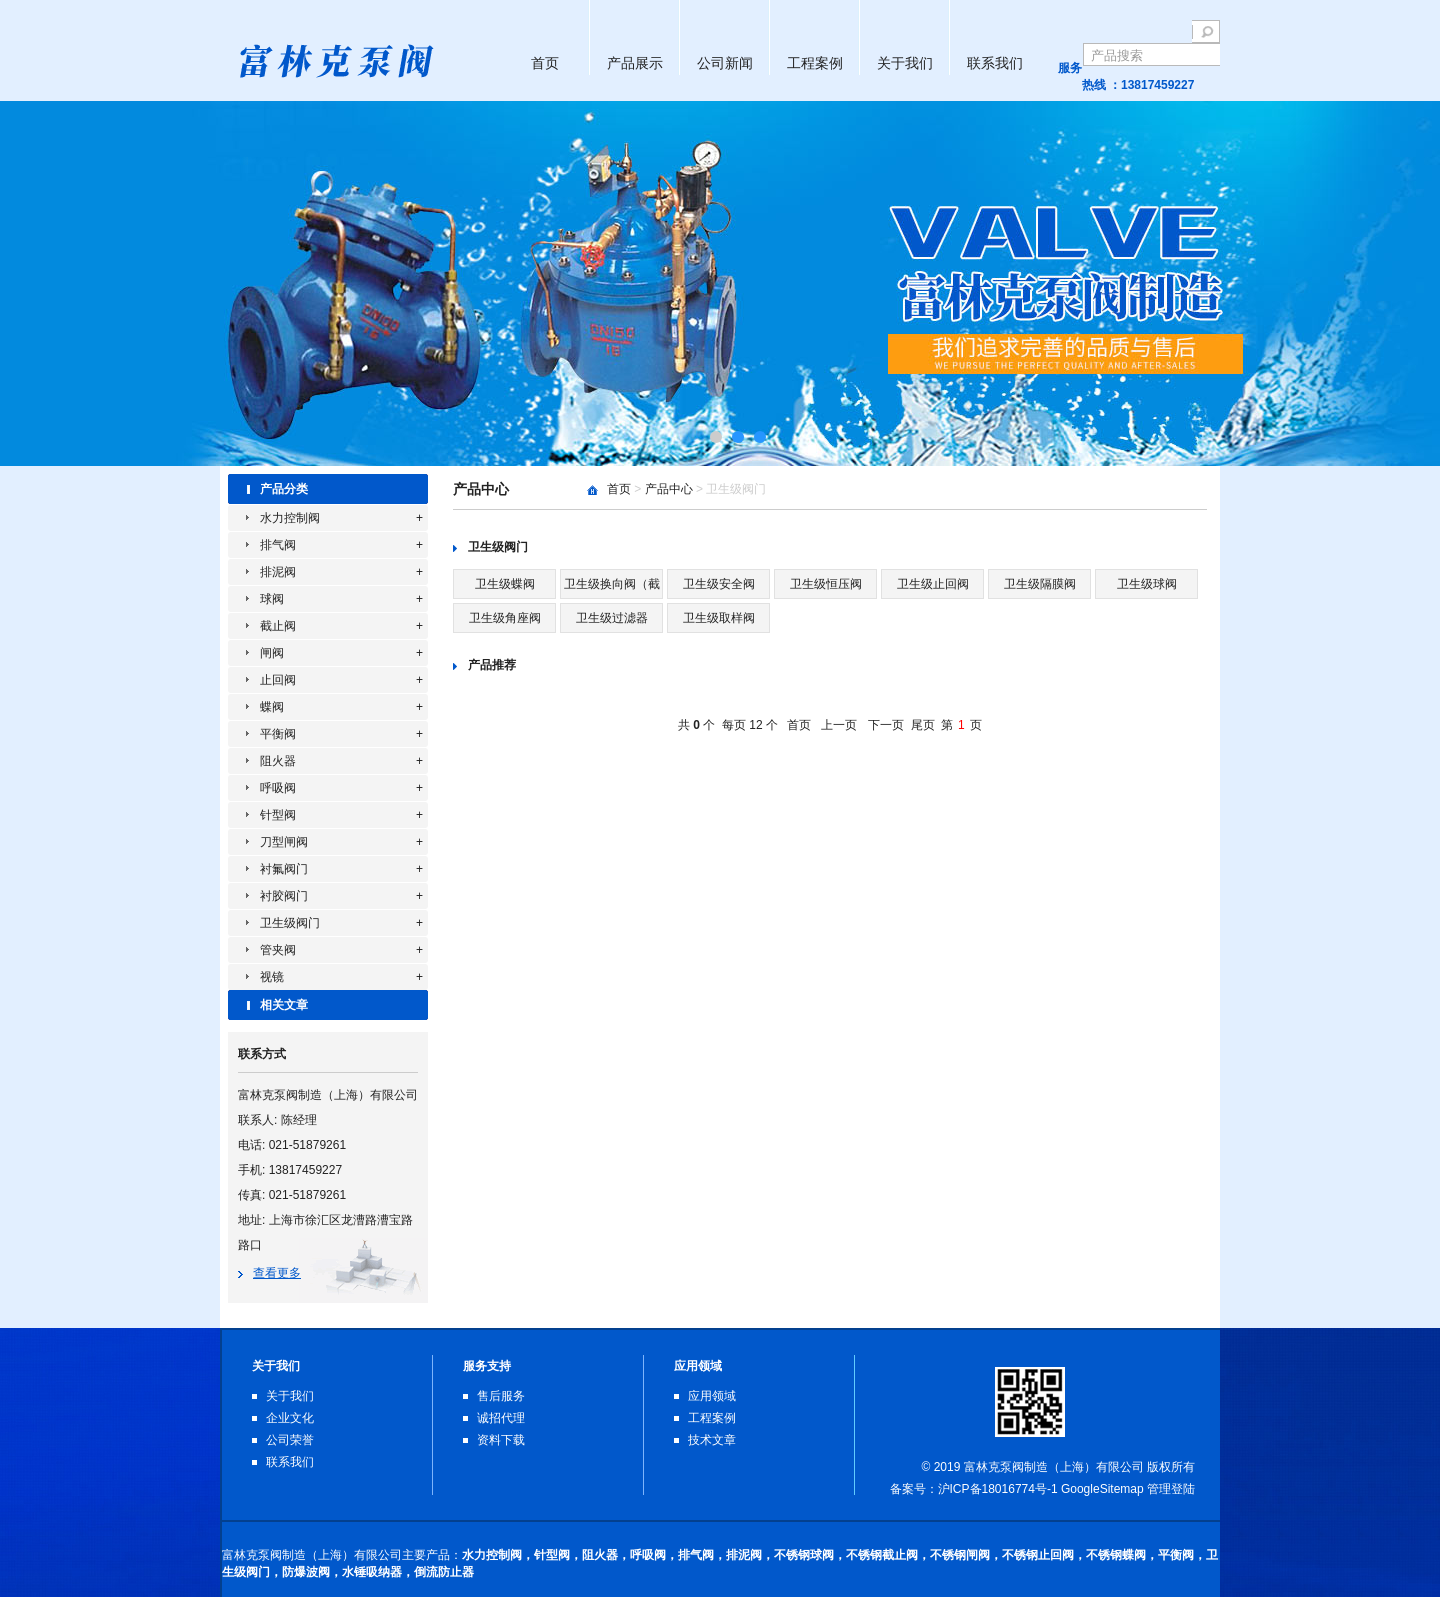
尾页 (923, 725)
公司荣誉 (290, 1440)
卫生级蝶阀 (505, 584)
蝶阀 (272, 707)
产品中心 (669, 489)
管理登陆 (1171, 1489)
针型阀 (278, 815)
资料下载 (501, 1440)
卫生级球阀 (1147, 584)
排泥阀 (278, 572)
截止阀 (278, 626)
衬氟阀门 (284, 869)
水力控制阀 (290, 518)
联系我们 (995, 63)
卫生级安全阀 (719, 584)
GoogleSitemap (1102, 1489)
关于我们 (905, 63)
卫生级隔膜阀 (1040, 584)
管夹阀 (278, 950)
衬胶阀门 (284, 896)
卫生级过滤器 (612, 618)
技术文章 (712, 1440)
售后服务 (501, 1396)
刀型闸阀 (284, 842)
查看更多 (277, 1273)
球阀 (272, 599)
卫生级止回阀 (933, 584)
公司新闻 (725, 63)
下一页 (886, 725)
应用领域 (712, 1396)
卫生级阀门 (290, 923)
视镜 (272, 977)
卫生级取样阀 (719, 618)
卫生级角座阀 (505, 618)
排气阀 (278, 545)
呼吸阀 (278, 788)
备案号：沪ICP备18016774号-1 (974, 1489)
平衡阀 (278, 734)
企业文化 (290, 1418)
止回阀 (278, 680)
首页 (545, 63)
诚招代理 (501, 1418)
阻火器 (278, 761)
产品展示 (635, 63)
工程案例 (815, 63)
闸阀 (272, 653)
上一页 (839, 725)
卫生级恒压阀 (826, 584)
